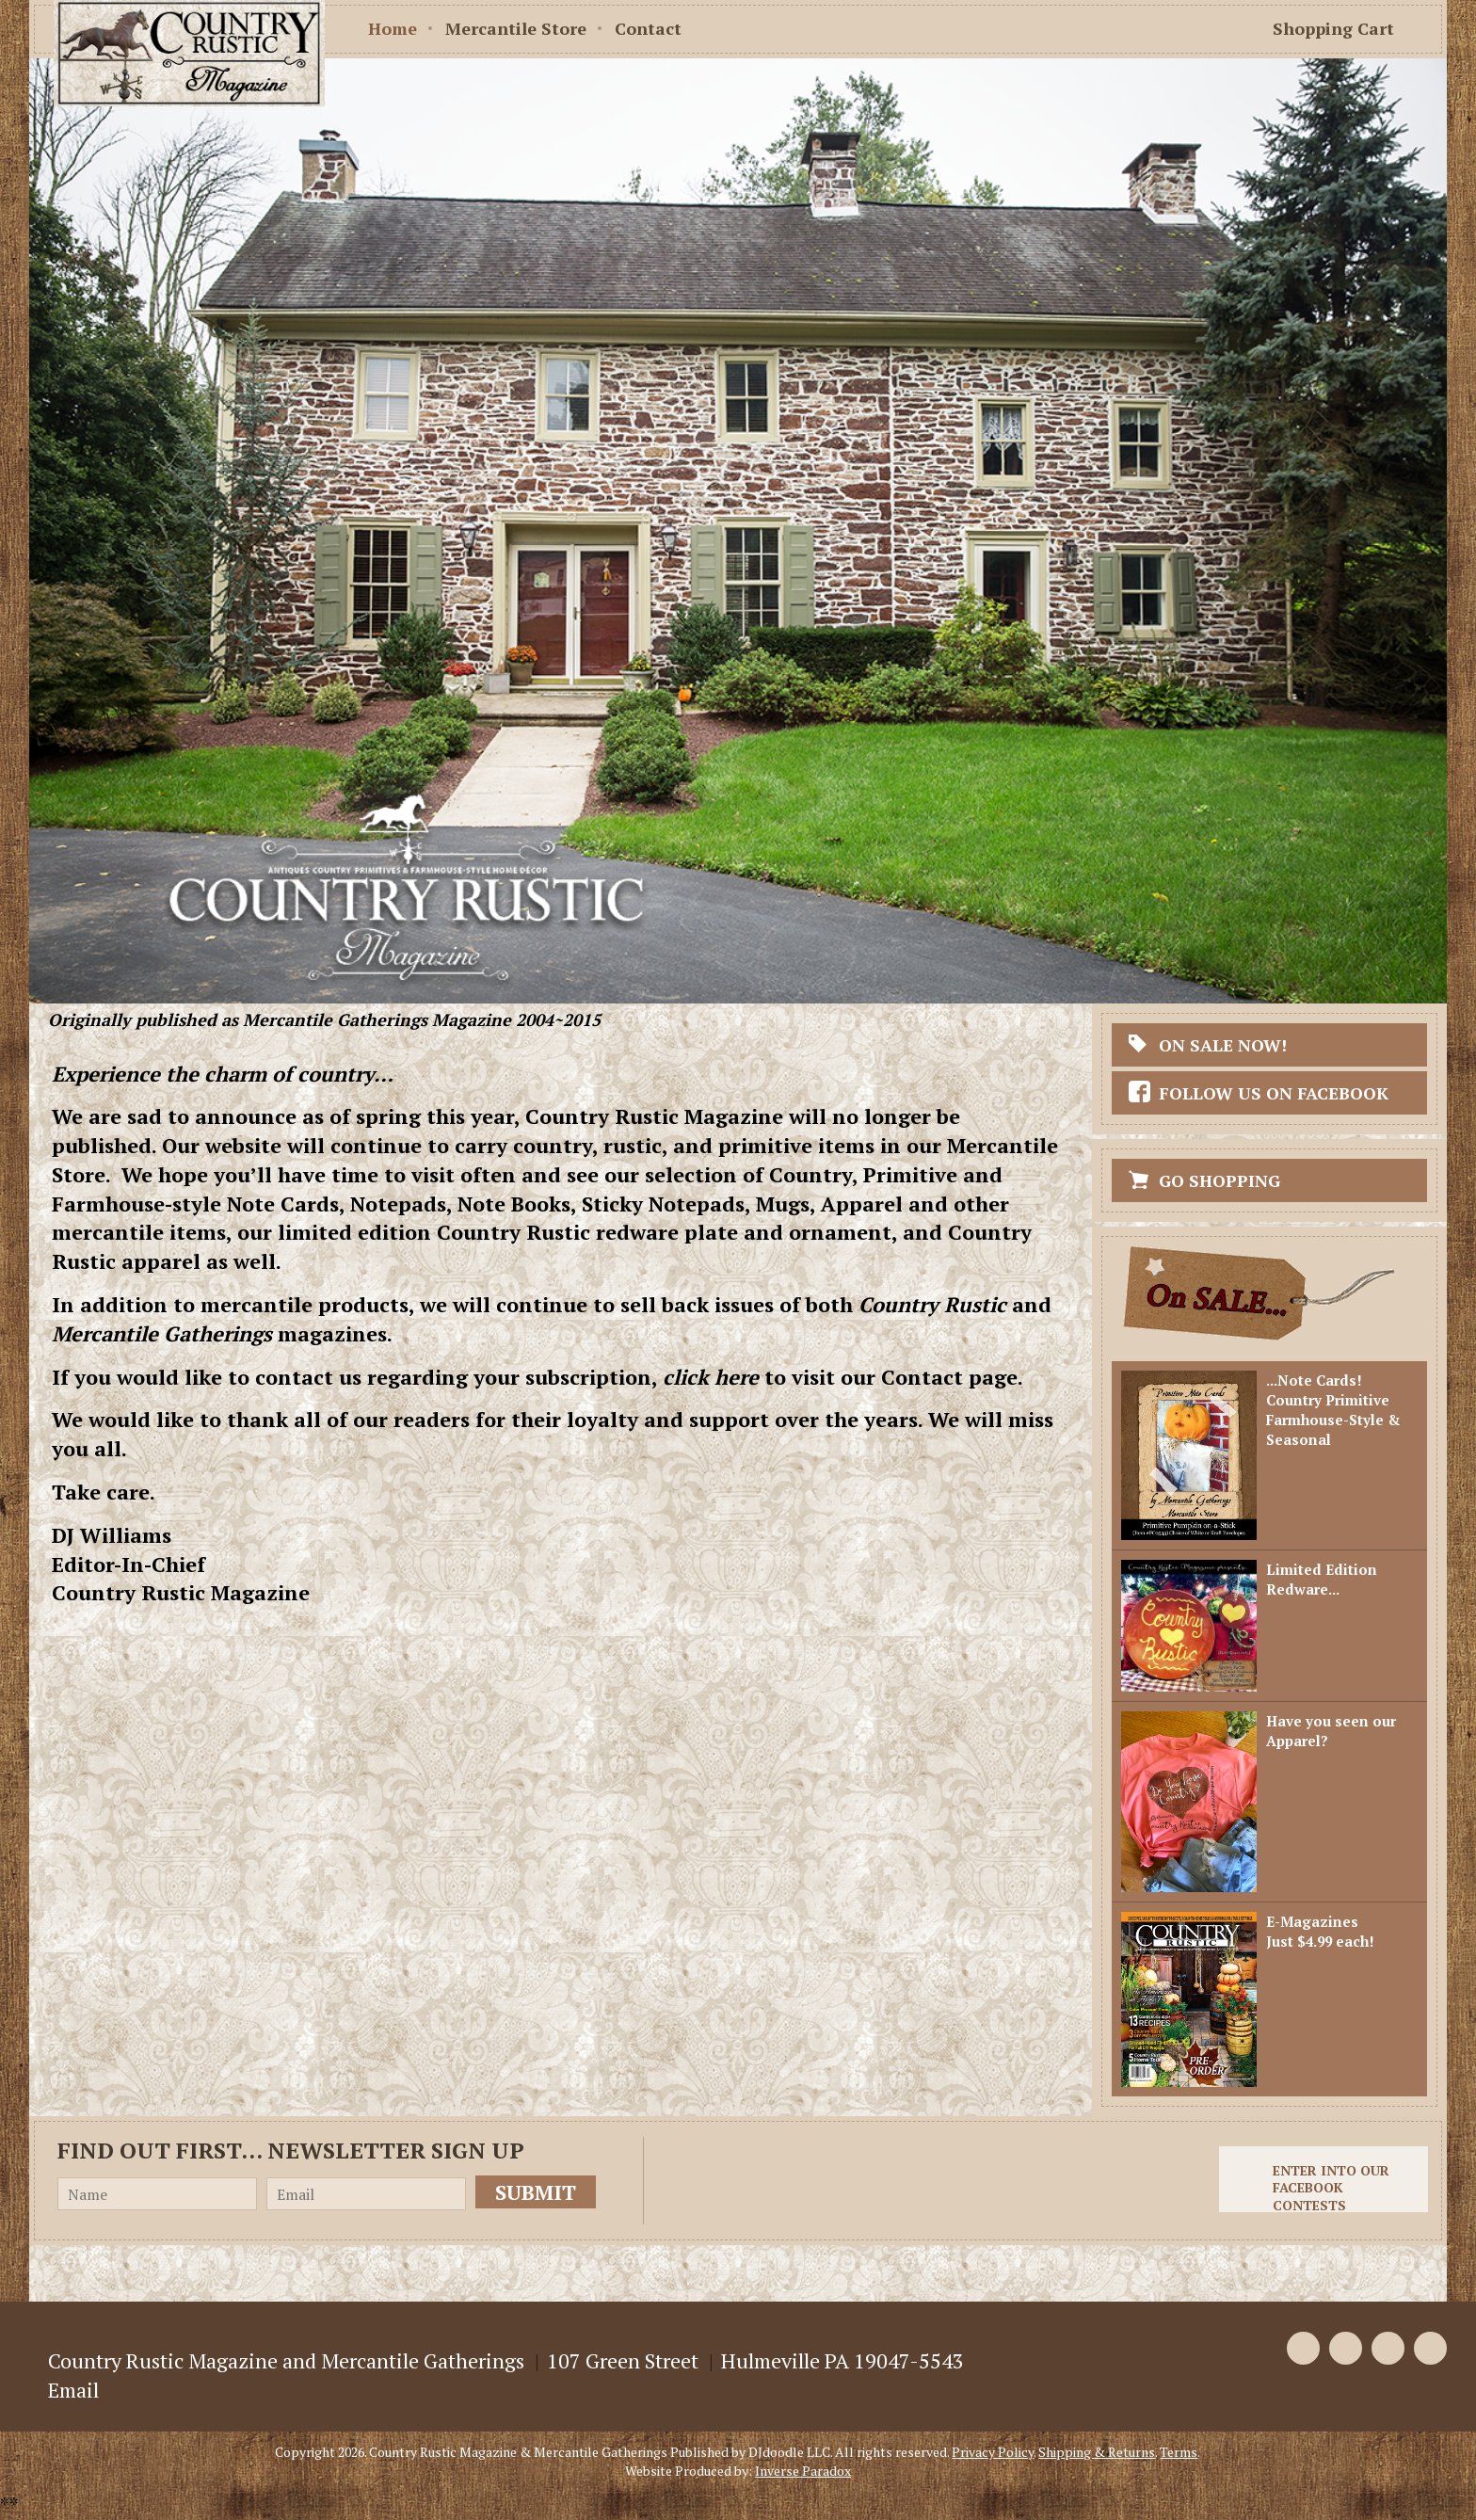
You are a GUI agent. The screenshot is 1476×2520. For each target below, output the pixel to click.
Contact (648, 28)
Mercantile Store (515, 28)
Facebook (1303, 2348)
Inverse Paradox (803, 2471)
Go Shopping (1219, 1180)
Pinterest (1388, 2348)
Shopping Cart (1333, 28)
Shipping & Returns (1096, 2452)
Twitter (1345, 2348)
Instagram (1430, 2348)
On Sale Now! (1223, 1045)
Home (392, 28)
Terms (1178, 2452)
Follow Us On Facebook (1273, 1093)
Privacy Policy (993, 2452)
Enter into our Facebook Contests (1331, 2187)
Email (73, 2389)
